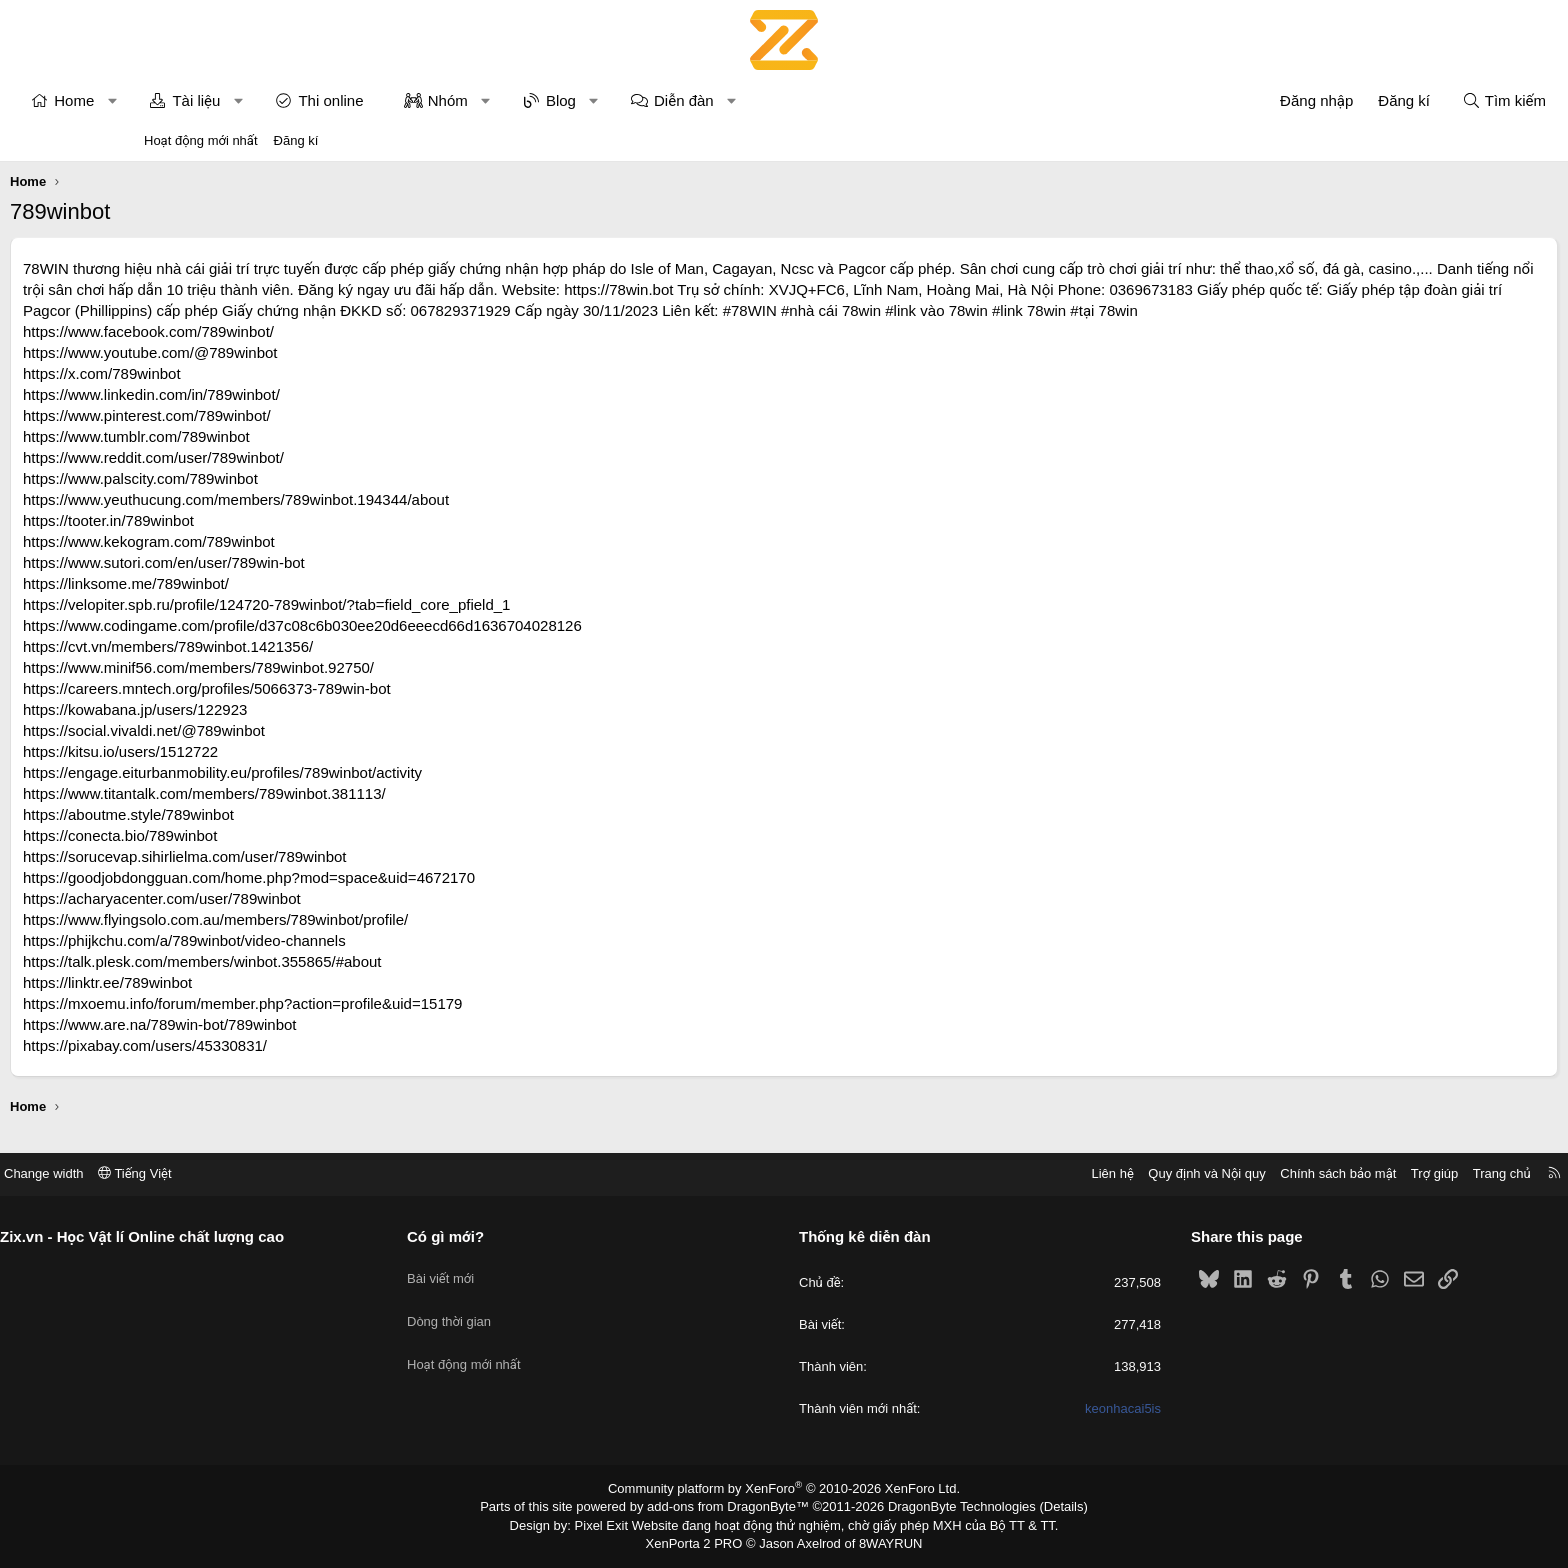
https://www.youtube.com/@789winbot (284, 373)
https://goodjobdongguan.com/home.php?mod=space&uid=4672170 (383, 898)
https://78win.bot (1045, 289)
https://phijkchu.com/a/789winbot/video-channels (318, 961)
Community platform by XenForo (784, 1494)
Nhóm (582, 100)
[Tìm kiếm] (1370, 100)
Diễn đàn (818, 100)
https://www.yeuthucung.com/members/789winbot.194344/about (370, 520)
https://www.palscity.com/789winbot (274, 499)
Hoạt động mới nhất (201, 140)
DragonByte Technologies (948, 1511)
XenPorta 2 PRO (700, 1544)
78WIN (180, 268)
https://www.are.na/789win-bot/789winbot (294, 1045)
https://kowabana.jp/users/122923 (269, 730)
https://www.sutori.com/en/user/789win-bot (298, 583)
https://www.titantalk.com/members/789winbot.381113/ (338, 814)
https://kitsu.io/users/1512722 (254, 772)
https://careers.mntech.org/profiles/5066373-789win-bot (341, 709)
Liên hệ (963, 1178)
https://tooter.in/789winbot (242, 541)
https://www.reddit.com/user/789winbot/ (287, 478)
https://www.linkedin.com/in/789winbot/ (285, 415)
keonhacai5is (1049, 1414)
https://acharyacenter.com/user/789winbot (296, 919)
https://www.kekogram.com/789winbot (283, 562)
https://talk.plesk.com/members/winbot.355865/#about (336, 982)
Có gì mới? (520, 1241)
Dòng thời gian (524, 1311)
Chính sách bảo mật (1189, 1178)
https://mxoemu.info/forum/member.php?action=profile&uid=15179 (376, 1024)
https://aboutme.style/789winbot (262, 835)
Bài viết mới (515, 1275)
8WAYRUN (882, 1544)
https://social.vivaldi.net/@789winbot (278, 751)
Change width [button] (193, 1178)
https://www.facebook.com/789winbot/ (282, 352)
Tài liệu (330, 100)
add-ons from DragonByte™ (732, 1511)
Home (208, 100)
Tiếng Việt (284, 1178)
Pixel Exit (615, 1527)
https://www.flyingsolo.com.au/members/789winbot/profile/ (349, 940)
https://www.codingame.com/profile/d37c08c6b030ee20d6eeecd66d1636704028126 (436, 646)
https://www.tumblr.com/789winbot (270, 457)
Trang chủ (1353, 1178)
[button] (246, 100)
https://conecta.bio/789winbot (254, 856)
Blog (695, 100)
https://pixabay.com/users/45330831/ (279, 1066)
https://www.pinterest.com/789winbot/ (281, 436)
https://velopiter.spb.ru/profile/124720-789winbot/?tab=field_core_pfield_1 (400, 625)
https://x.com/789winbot (236, 394)
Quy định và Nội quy (1058, 1178)
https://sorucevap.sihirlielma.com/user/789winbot (318, 877)
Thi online (464, 100)
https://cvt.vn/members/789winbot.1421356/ (302, 667)
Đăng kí (296, 140)
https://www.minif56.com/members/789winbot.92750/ (332, 688)
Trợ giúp (1285, 1178)
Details (1042, 1511)
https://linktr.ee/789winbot (241, 1003)
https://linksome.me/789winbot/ (260, 604)
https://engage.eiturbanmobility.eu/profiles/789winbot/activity (356, 793)
